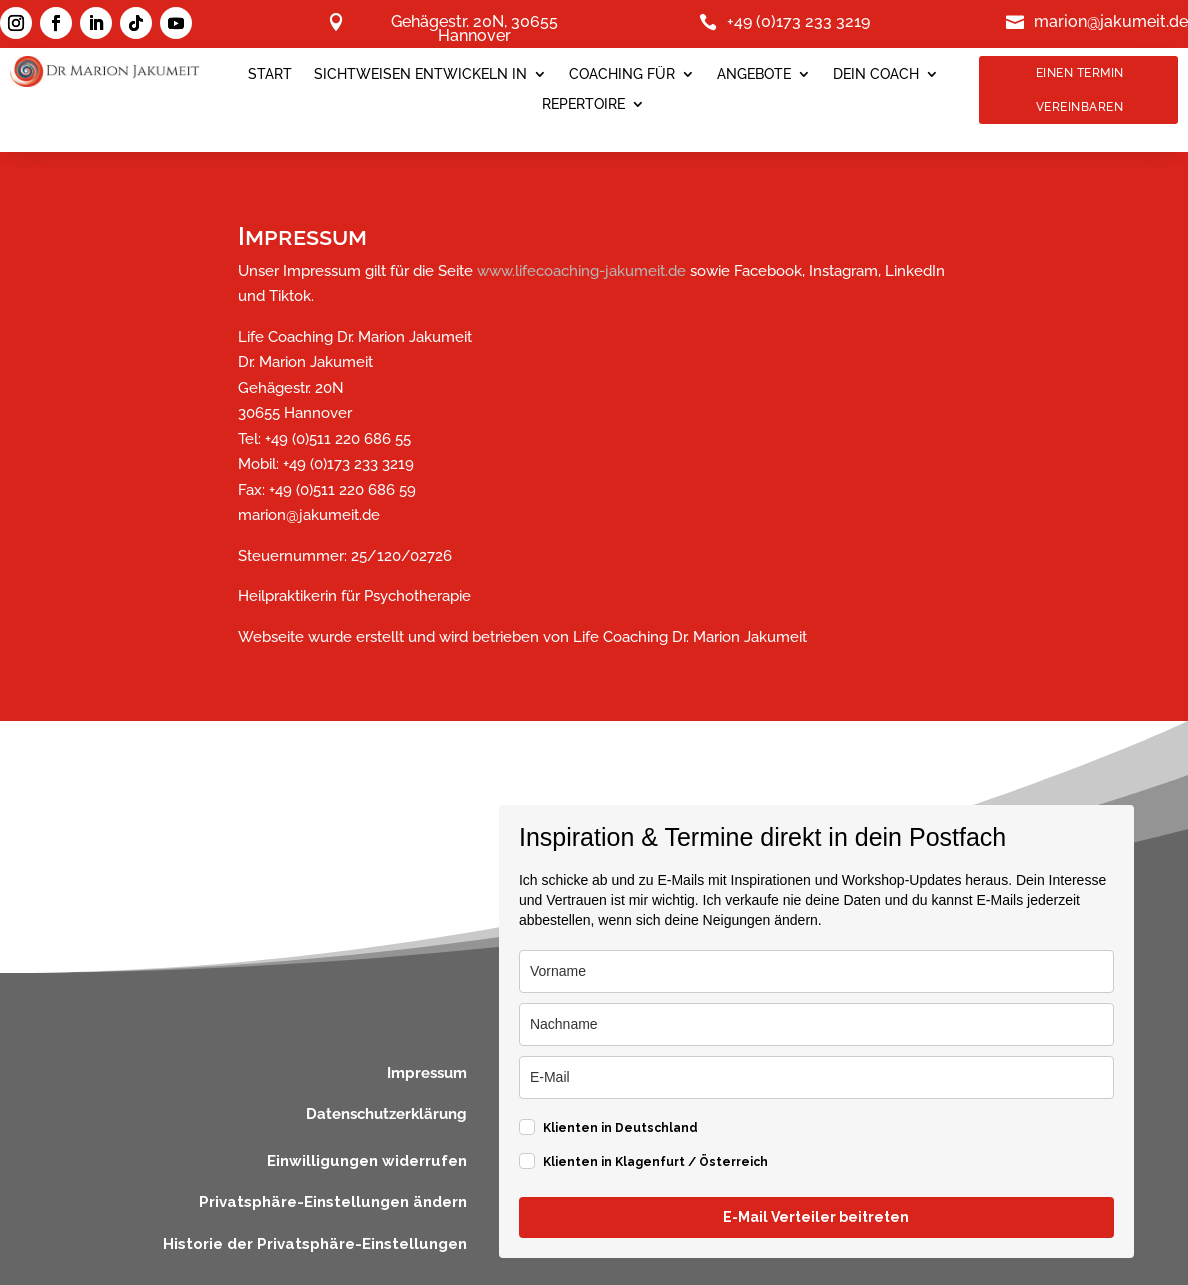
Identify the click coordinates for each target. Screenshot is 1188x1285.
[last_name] (816, 1024)
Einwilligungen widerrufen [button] (367, 1161)
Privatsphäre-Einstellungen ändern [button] (333, 1202)
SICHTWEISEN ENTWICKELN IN (420, 74)
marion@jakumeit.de (1111, 23)
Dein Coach (876, 74)
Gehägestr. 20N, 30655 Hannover (474, 30)
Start (270, 74)
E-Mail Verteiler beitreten (816, 1217)
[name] (816, 971)
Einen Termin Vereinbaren (1080, 90)
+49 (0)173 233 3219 (798, 23)
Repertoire (583, 104)
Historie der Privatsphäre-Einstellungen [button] (315, 1244)
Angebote (754, 74)
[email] (816, 1077)
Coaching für (622, 74)
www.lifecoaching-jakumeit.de (581, 271)
